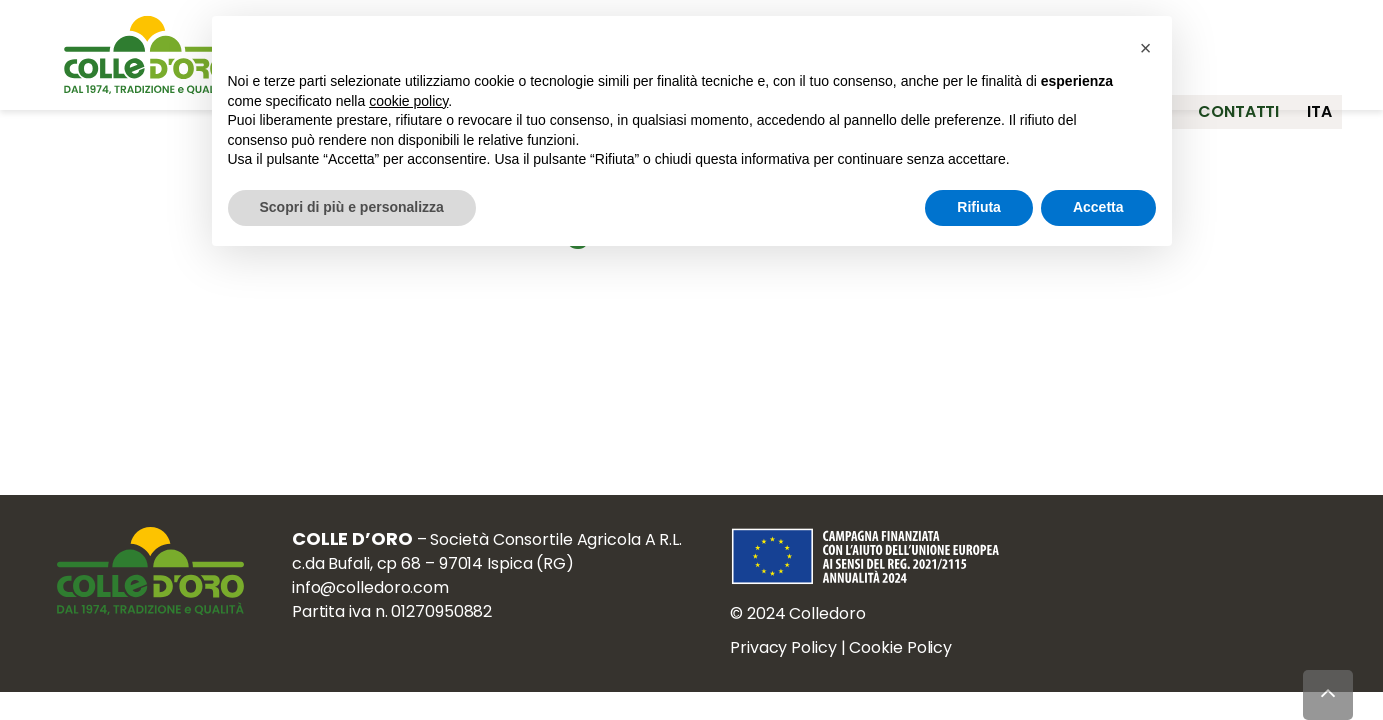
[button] (1146, 48)
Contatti (1225, 97)
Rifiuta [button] (979, 207)
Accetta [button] (1098, 207)
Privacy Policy (796, 657)
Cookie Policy (913, 657)
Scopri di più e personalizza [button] (352, 207)
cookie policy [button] (408, 101)
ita (1320, 97)
